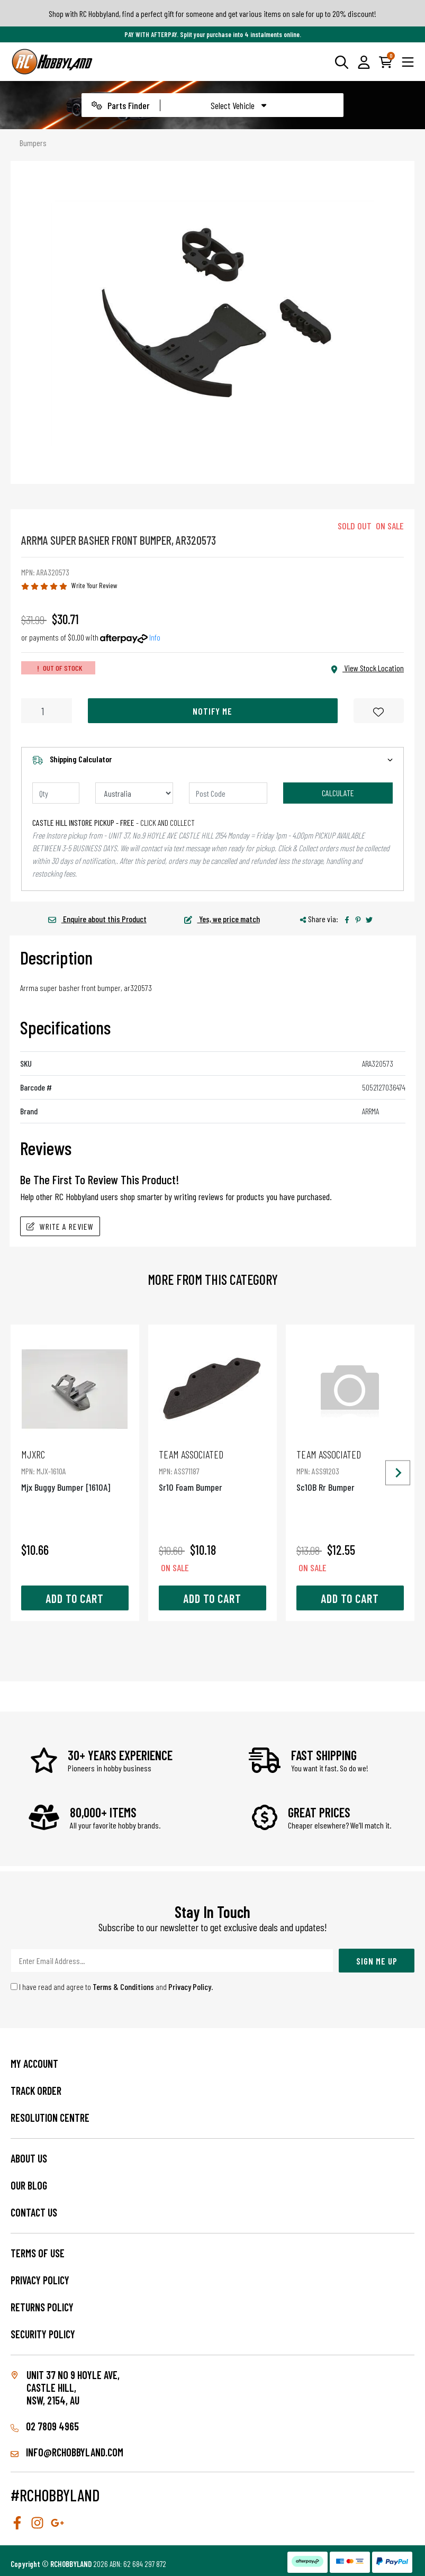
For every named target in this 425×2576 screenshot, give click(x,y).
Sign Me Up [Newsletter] (376, 1961)
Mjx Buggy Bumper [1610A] (75, 1470)
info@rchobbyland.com (67, 2452)
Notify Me (212, 711)
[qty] (55, 793)
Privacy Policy (189, 1986)
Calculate (338, 793)
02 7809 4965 (45, 2426)
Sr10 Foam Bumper (212, 1470)
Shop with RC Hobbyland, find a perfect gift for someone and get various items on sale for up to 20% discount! (212, 13)
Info (154, 637)
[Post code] (228, 793)
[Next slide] (397, 1473)
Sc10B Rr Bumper (350, 1470)
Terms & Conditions (123, 1986)
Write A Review (60, 1226)
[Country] (134, 793)
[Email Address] (172, 1960)
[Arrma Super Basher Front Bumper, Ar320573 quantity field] (46, 710)
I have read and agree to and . (112, 1986)
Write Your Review (94, 585)
